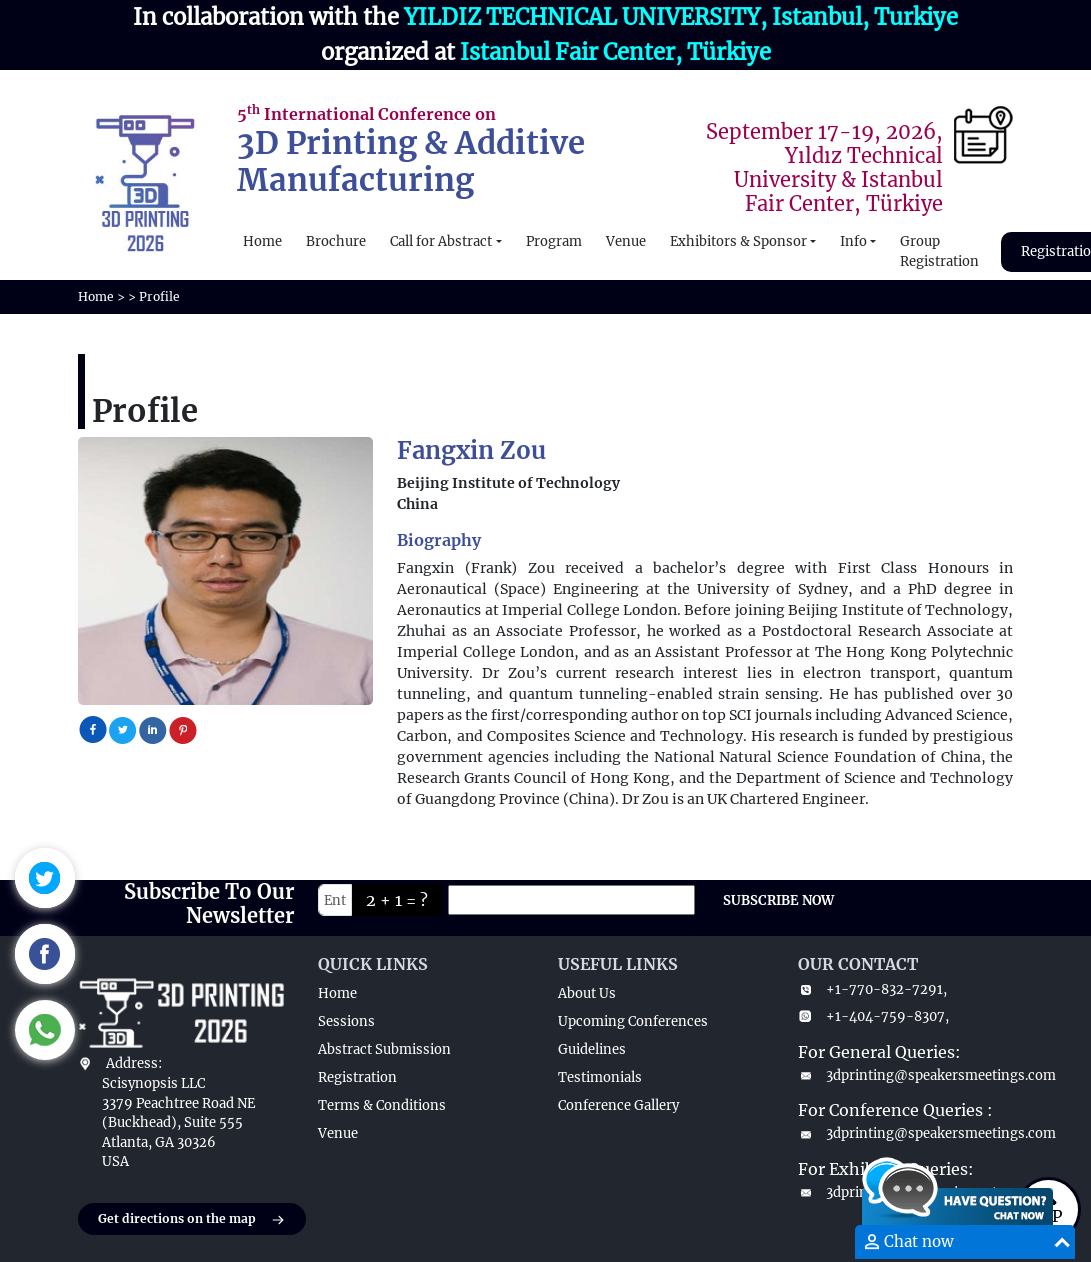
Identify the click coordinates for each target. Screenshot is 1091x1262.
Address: (134, 1063)
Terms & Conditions (382, 1105)
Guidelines (592, 1049)
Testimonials (600, 1077)
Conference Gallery (618, 1105)
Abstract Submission (384, 1049)
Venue (626, 241)
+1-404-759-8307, (873, 1016)
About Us (587, 993)
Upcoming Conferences (633, 1021)
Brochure (336, 241)
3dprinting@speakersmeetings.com (906, 1075)
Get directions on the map (192, 1220)
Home (262, 241)
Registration (357, 1077)
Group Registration (939, 251)
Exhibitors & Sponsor (738, 241)
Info (853, 241)
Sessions (346, 1021)
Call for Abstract (441, 241)
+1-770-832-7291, (872, 989)
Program (554, 241)
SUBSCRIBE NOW (778, 900)
